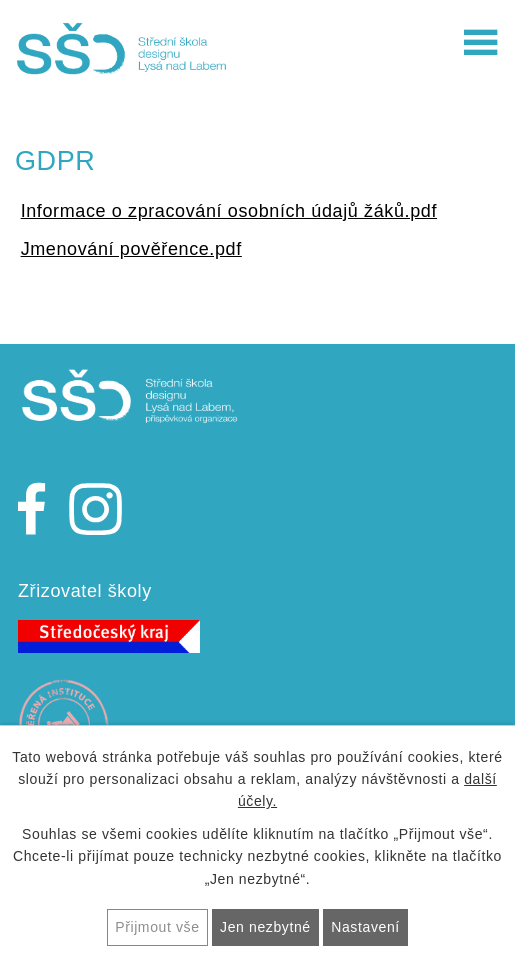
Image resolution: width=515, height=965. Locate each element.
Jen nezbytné (265, 927)
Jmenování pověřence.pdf (131, 249)
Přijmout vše (157, 927)
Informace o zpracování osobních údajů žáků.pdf (229, 211)
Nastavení (365, 927)
